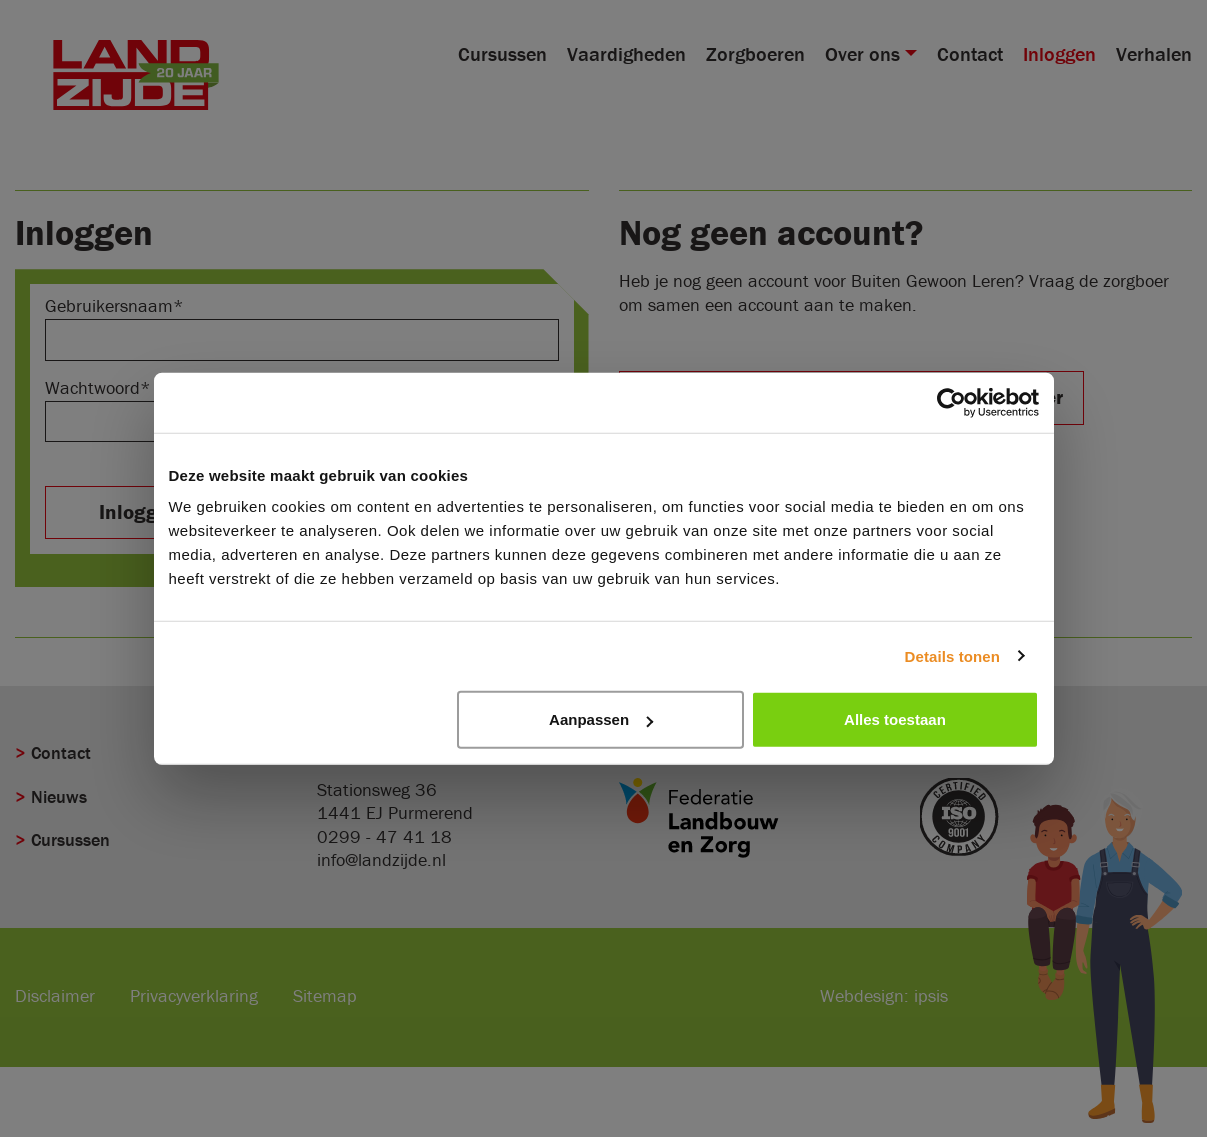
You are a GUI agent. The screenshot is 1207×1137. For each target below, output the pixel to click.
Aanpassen (601, 719)
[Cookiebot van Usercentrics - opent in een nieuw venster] (951, 402)
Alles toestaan (895, 719)
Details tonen (952, 655)
